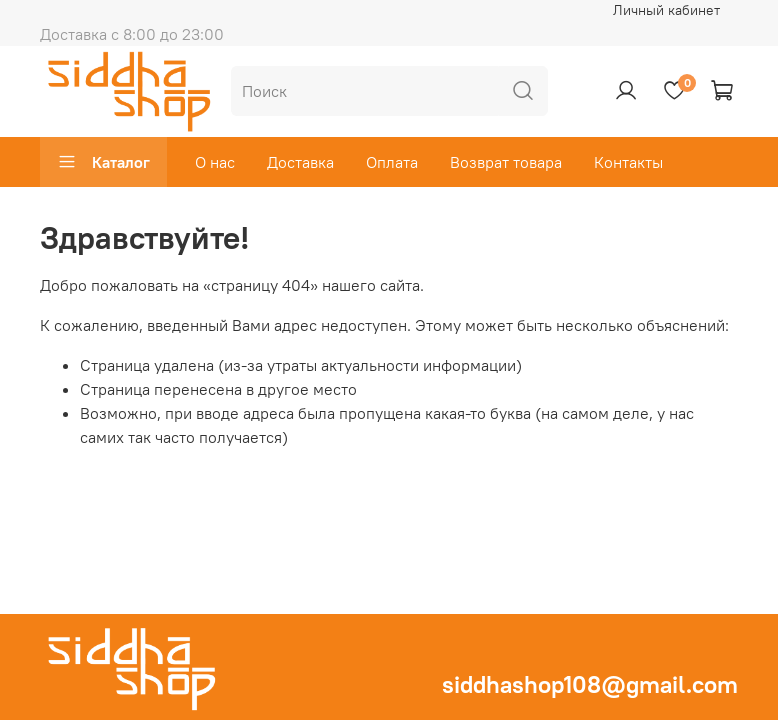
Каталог (103, 162)
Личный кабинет (666, 10)
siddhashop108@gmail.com (590, 684)
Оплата (392, 162)
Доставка (300, 162)
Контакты (628, 162)
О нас (215, 162)
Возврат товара (506, 162)
